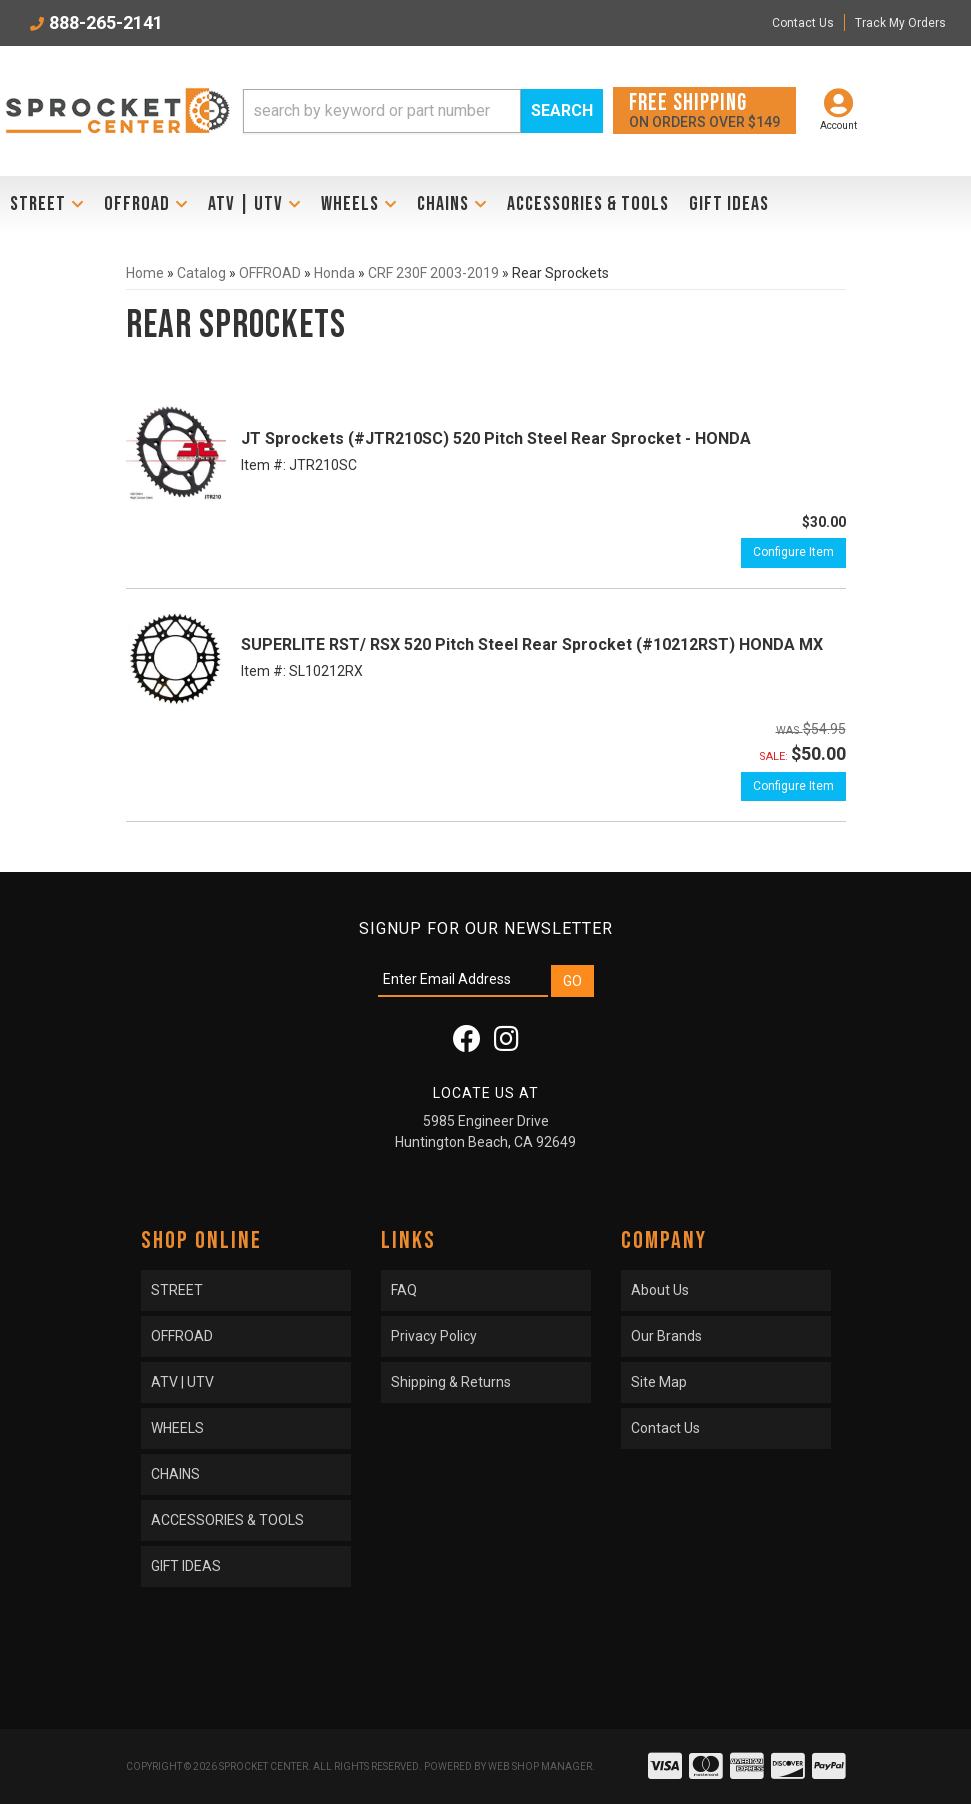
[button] (423, 111)
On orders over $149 (704, 109)
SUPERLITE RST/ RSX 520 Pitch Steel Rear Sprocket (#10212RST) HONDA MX (532, 644)
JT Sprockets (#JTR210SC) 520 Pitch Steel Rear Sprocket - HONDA (496, 438)
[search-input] (382, 111)
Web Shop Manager (540, 1766)
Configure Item (793, 552)
